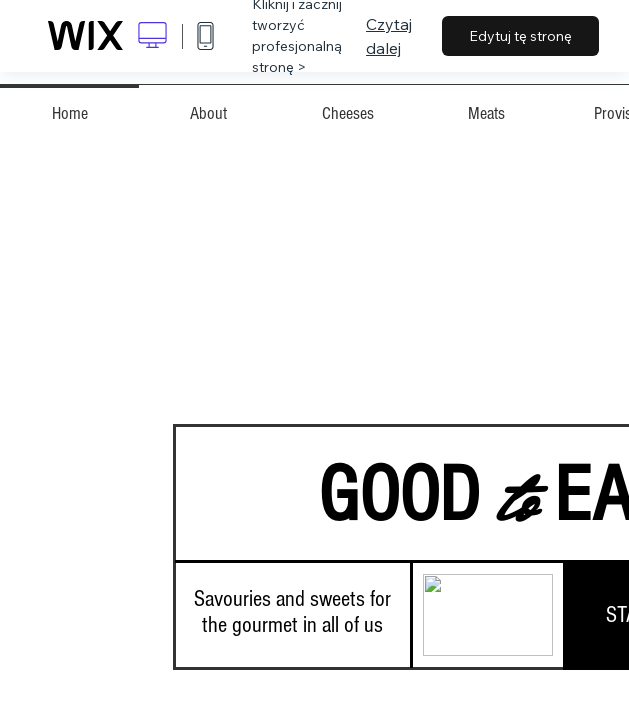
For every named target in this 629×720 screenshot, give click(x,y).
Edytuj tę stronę (520, 36)
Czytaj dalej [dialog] (389, 36)
